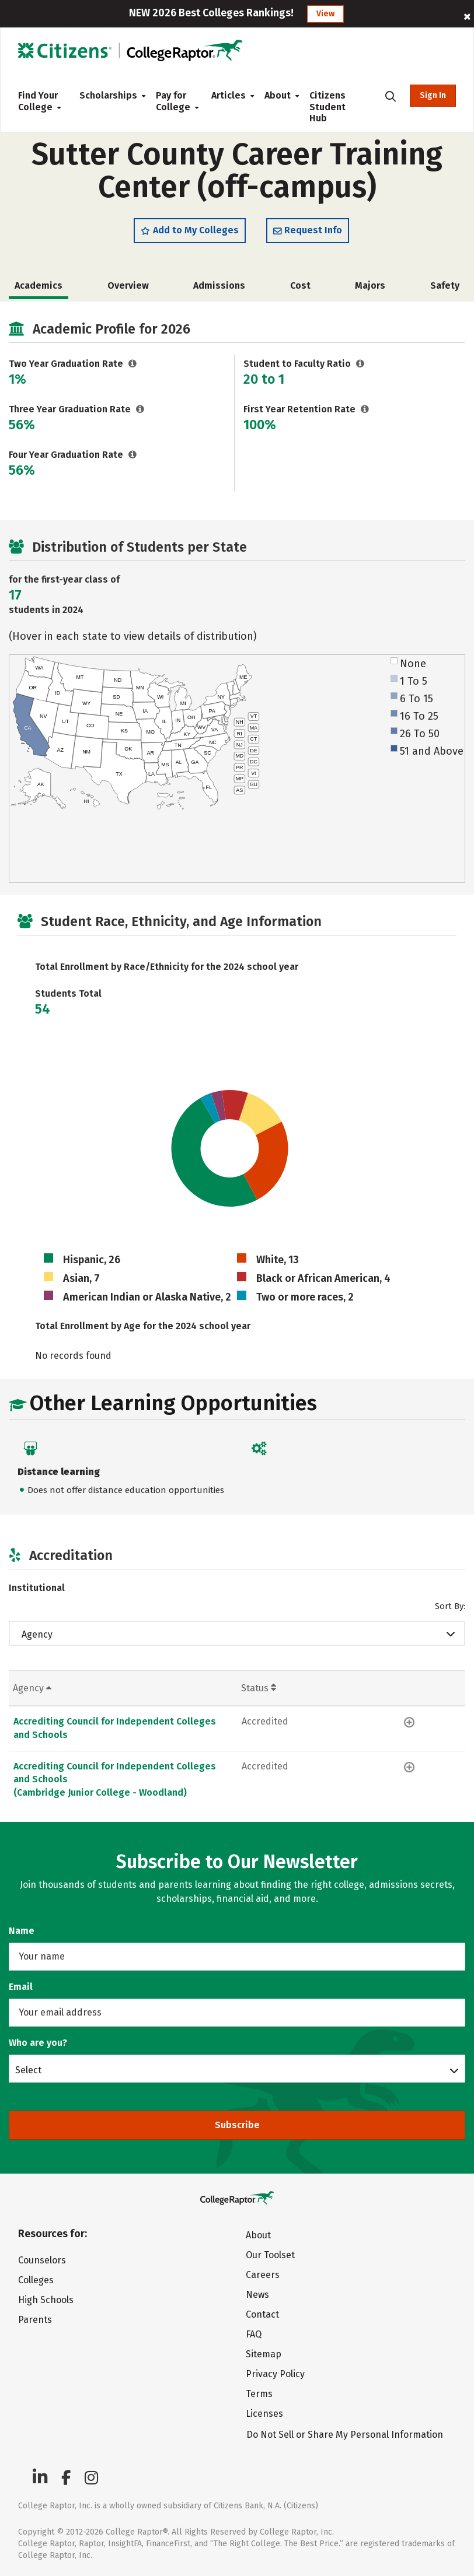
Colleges (36, 2280)
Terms (259, 2393)
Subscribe (237, 2124)
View (325, 14)
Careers (263, 2274)
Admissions (219, 287)
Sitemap (263, 2354)
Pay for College (174, 101)
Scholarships (108, 95)
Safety (444, 287)
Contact (262, 2314)
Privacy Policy (275, 2373)
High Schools (46, 2299)
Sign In (433, 95)
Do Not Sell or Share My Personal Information (344, 2434)
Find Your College (39, 101)
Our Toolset (270, 2254)
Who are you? (38, 2042)
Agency (37, 1636)
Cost (300, 287)
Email (21, 1986)
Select (28, 2070)
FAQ (254, 2334)
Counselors (42, 2260)
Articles (228, 95)
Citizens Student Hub (327, 107)
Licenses (264, 2413)
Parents (35, 2319)
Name (21, 1930)
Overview (128, 287)
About (277, 95)
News (257, 2294)
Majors (370, 287)
